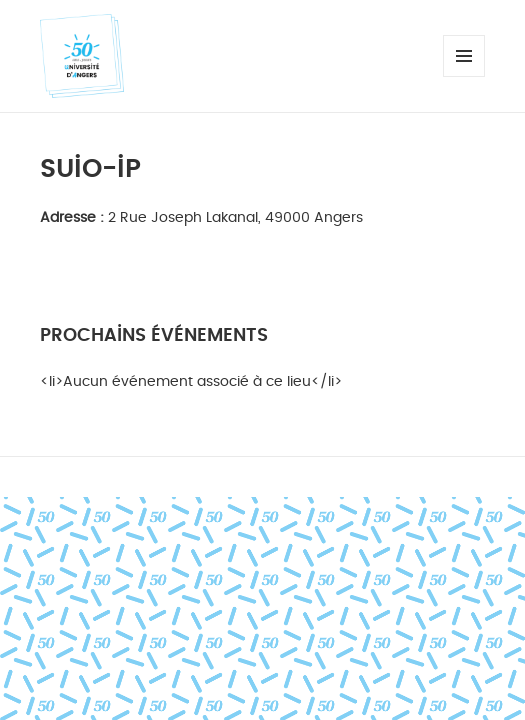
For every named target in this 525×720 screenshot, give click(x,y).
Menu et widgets (464, 76)
